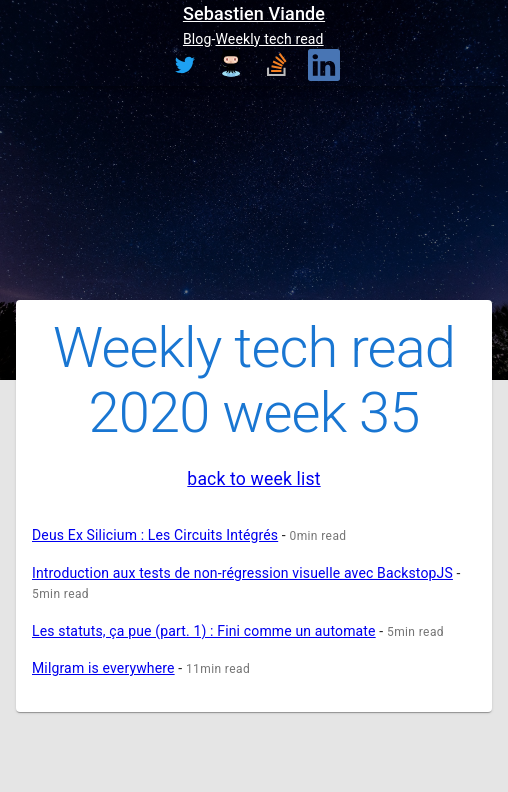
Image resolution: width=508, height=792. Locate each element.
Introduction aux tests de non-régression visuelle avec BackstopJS (242, 573)
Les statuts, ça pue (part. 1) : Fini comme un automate (204, 631)
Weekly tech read (270, 39)
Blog (197, 39)
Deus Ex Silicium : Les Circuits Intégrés (155, 535)
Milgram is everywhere (103, 668)
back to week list (253, 479)
